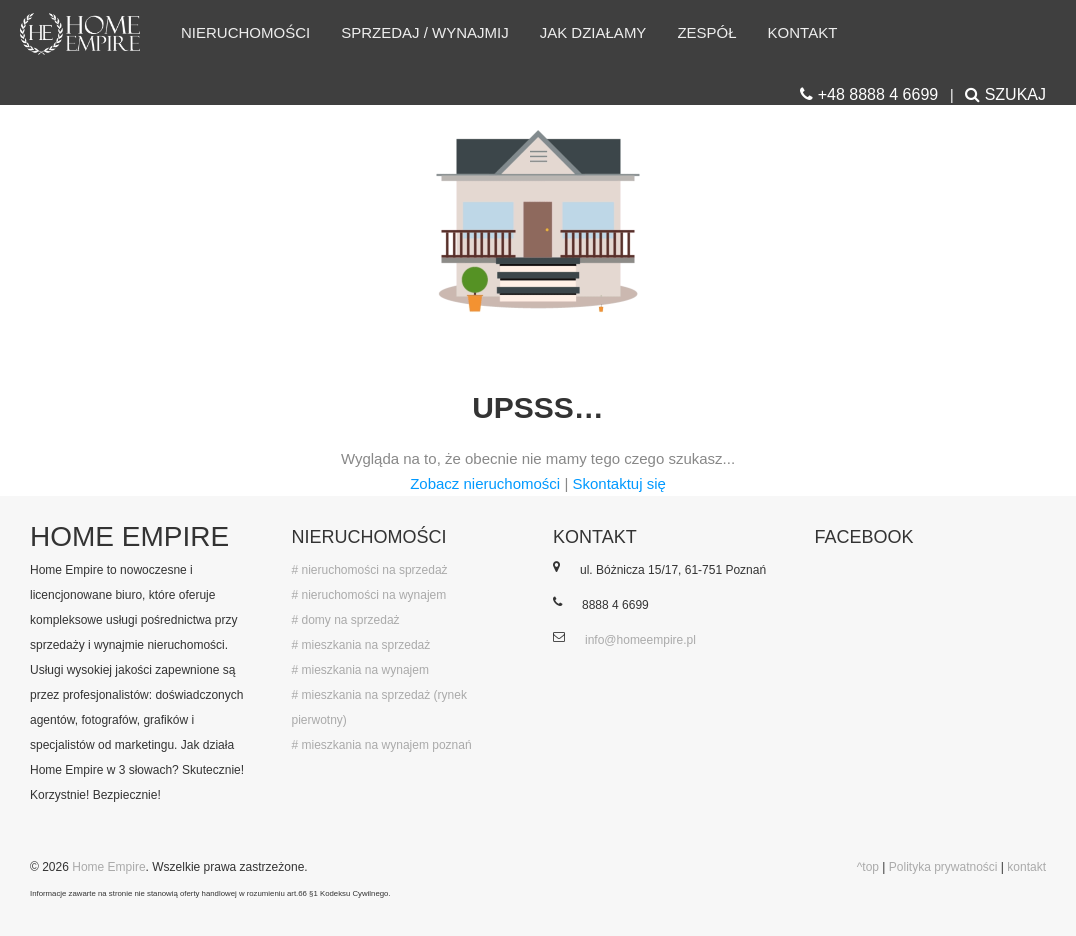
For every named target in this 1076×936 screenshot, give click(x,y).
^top (868, 867)
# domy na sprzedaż (346, 620)
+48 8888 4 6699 (869, 94)
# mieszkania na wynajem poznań (382, 745)
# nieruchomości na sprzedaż (370, 570)
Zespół (706, 32)
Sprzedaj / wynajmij (425, 32)
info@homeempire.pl (640, 640)
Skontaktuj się (618, 483)
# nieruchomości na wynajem (369, 595)
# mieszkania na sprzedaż (361, 645)
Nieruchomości (245, 32)
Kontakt (803, 32)
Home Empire (108, 867)
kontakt (1026, 867)
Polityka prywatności (943, 867)
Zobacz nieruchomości (485, 483)
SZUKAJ (1005, 94)
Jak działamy (593, 32)
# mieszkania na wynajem (360, 670)
